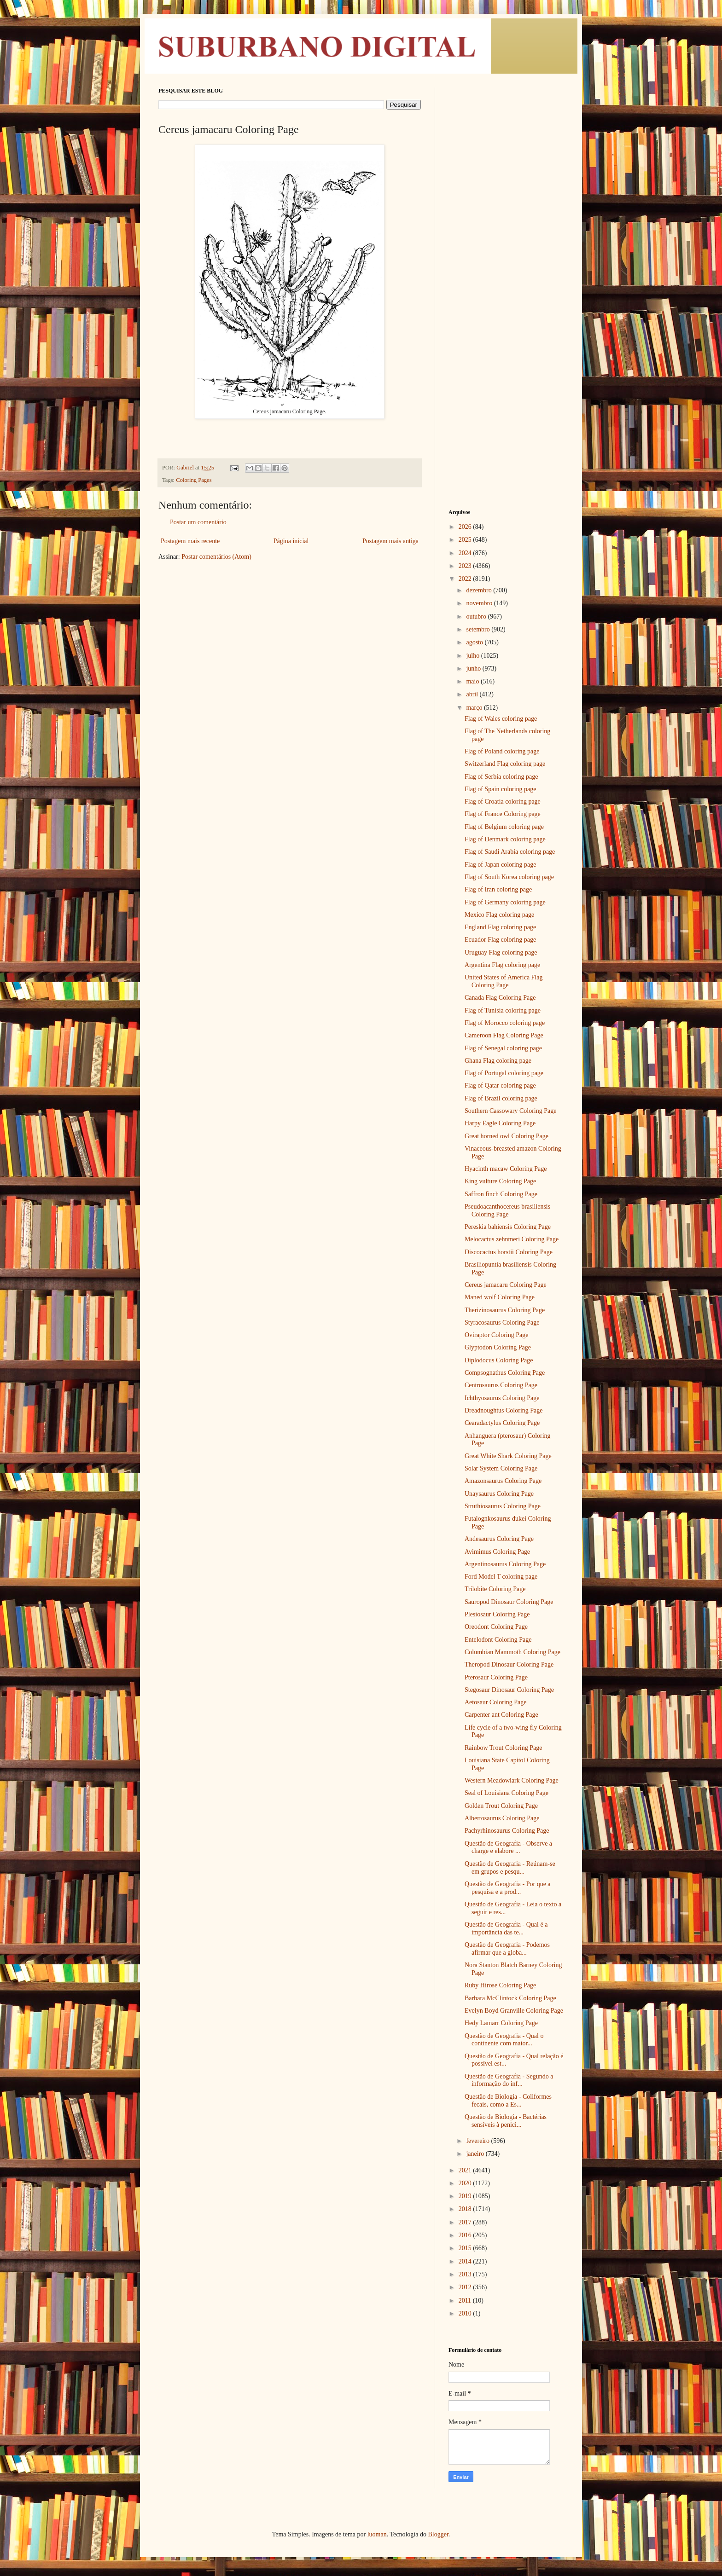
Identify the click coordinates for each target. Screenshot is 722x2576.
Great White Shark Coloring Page (508, 1456)
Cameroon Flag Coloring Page (504, 1035)
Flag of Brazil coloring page (501, 1098)
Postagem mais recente (190, 541)
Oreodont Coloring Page (496, 1626)
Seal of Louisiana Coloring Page (506, 1792)
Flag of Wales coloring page (501, 718)
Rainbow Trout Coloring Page (503, 1747)
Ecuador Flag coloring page (500, 939)
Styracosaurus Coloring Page (502, 1322)
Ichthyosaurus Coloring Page (502, 1398)
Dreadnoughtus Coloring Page (504, 1410)
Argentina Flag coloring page (502, 964)
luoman (377, 2534)
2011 (466, 2300)
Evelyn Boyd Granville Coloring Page (514, 2010)
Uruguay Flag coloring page (501, 952)
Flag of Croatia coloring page (503, 801)
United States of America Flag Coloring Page (504, 981)
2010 (466, 2313)
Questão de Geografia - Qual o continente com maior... (504, 2039)
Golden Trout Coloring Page (501, 1805)
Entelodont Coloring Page (498, 1639)
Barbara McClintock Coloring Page (510, 1998)
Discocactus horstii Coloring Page (509, 1252)
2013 (466, 2274)
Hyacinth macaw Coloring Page (506, 1168)
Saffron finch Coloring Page (501, 1194)
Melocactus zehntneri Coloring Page (512, 1239)
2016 (466, 2235)
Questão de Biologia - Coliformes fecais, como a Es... (508, 2100)
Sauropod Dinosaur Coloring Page (509, 1601)
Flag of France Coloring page (503, 813)
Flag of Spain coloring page (500, 789)
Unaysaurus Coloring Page (499, 1493)
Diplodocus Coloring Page (499, 1360)
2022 (466, 578)
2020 (466, 2183)
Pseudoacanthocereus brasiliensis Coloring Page (507, 1210)
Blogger (438, 2534)
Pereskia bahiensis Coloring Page (508, 1226)
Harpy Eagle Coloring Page (500, 1123)
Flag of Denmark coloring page (505, 839)
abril (472, 694)
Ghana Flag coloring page (498, 1060)
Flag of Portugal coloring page (504, 1073)
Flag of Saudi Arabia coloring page (510, 851)
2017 (466, 2222)
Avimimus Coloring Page (497, 1551)
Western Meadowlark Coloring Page (512, 1780)
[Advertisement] (506, 225)
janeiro (475, 2153)
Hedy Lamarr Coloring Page (501, 2023)
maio (473, 681)
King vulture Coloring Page (500, 1181)
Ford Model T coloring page (501, 1576)
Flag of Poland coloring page (502, 751)
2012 (466, 2287)
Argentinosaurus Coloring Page (505, 1564)
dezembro (479, 590)
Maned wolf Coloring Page (500, 1297)
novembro (480, 603)
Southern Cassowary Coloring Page (510, 1110)
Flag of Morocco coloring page (505, 1022)
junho (474, 668)
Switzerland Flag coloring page (505, 763)
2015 (466, 2248)
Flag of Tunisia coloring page (503, 1010)
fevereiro (478, 2140)
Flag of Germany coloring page (505, 902)
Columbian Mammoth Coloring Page (512, 1652)
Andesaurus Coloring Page (499, 1538)
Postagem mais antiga (390, 541)
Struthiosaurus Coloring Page (503, 1506)
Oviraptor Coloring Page (496, 1334)
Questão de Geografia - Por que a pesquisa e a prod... (508, 1888)
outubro (477, 616)
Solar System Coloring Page (501, 1468)
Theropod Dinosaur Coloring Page (509, 1664)
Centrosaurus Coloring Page (501, 1385)
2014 (466, 2261)
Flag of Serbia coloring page (501, 776)
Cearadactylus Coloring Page (502, 1422)
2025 (466, 539)
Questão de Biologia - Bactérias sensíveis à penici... (506, 2120)
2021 (466, 2170)
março (474, 707)
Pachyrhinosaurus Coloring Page (507, 1830)
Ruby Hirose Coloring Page (500, 1985)
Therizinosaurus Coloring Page (505, 1310)
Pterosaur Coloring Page (496, 1677)
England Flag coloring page (500, 927)
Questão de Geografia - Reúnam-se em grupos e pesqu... (510, 1867)
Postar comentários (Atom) (216, 556)
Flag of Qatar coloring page (500, 1085)
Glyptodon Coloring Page (498, 1347)
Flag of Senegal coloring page (503, 1048)
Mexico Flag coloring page (499, 914)
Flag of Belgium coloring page (504, 826)
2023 (466, 565)
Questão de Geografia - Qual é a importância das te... (506, 1928)
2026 (466, 526)
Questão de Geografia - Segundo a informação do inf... (509, 2080)
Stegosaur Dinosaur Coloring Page (509, 1689)
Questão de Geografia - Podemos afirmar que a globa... (507, 1948)
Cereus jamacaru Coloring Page (506, 1284)
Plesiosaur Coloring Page (497, 1614)
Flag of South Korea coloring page (509, 877)
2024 (466, 553)
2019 (466, 2196)
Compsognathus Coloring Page (505, 1372)
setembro (478, 629)
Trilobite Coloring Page (495, 1589)
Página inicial (291, 541)
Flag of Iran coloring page (498, 889)
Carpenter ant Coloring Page (501, 1714)
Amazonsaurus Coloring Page (503, 1480)
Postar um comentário (198, 522)
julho (473, 655)
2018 (466, 2209)
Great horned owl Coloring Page (506, 1136)
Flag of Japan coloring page (500, 864)
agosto (475, 642)
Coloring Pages (193, 480)
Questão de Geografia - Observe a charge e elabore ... (508, 1847)
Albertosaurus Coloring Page (502, 1818)
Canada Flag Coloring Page (500, 997)
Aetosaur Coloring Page (496, 1702)
